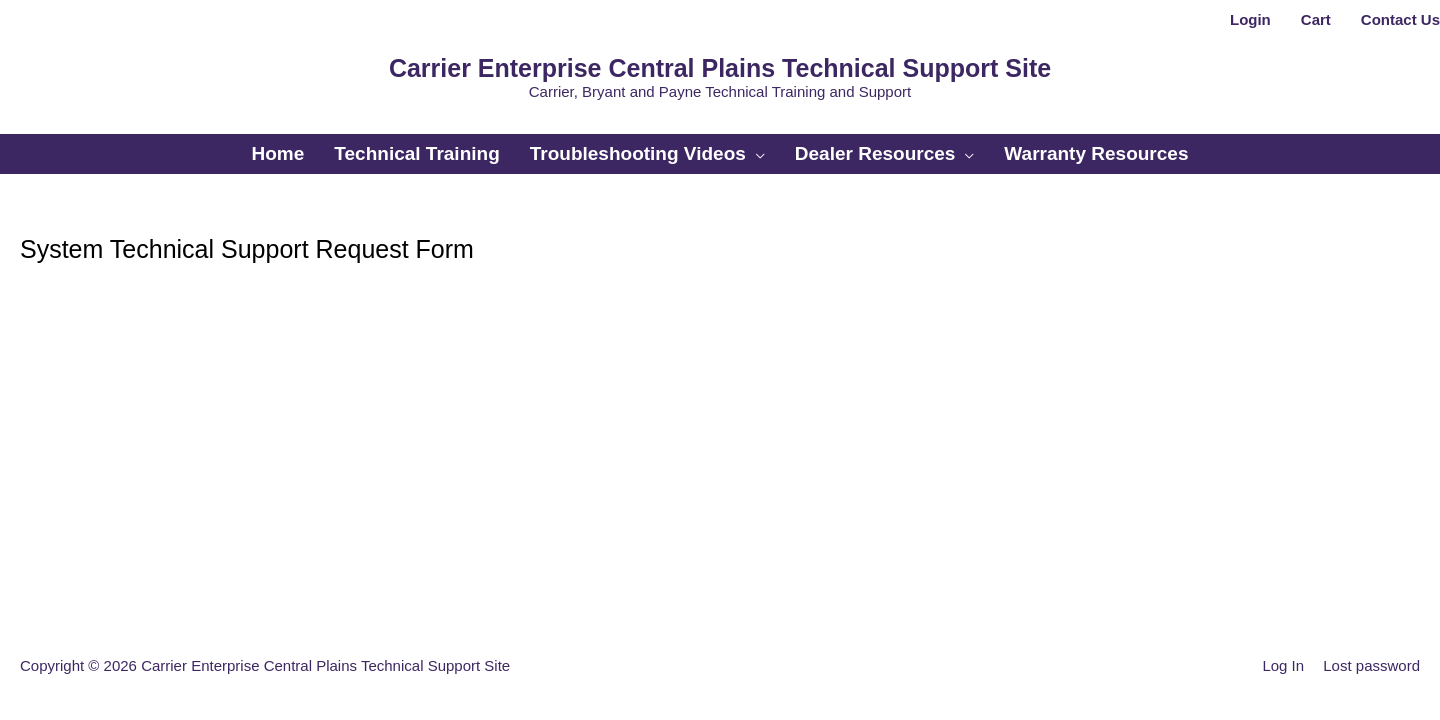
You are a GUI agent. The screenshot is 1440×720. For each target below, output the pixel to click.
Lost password (1371, 665)
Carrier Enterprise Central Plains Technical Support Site (720, 68)
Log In (1283, 665)
